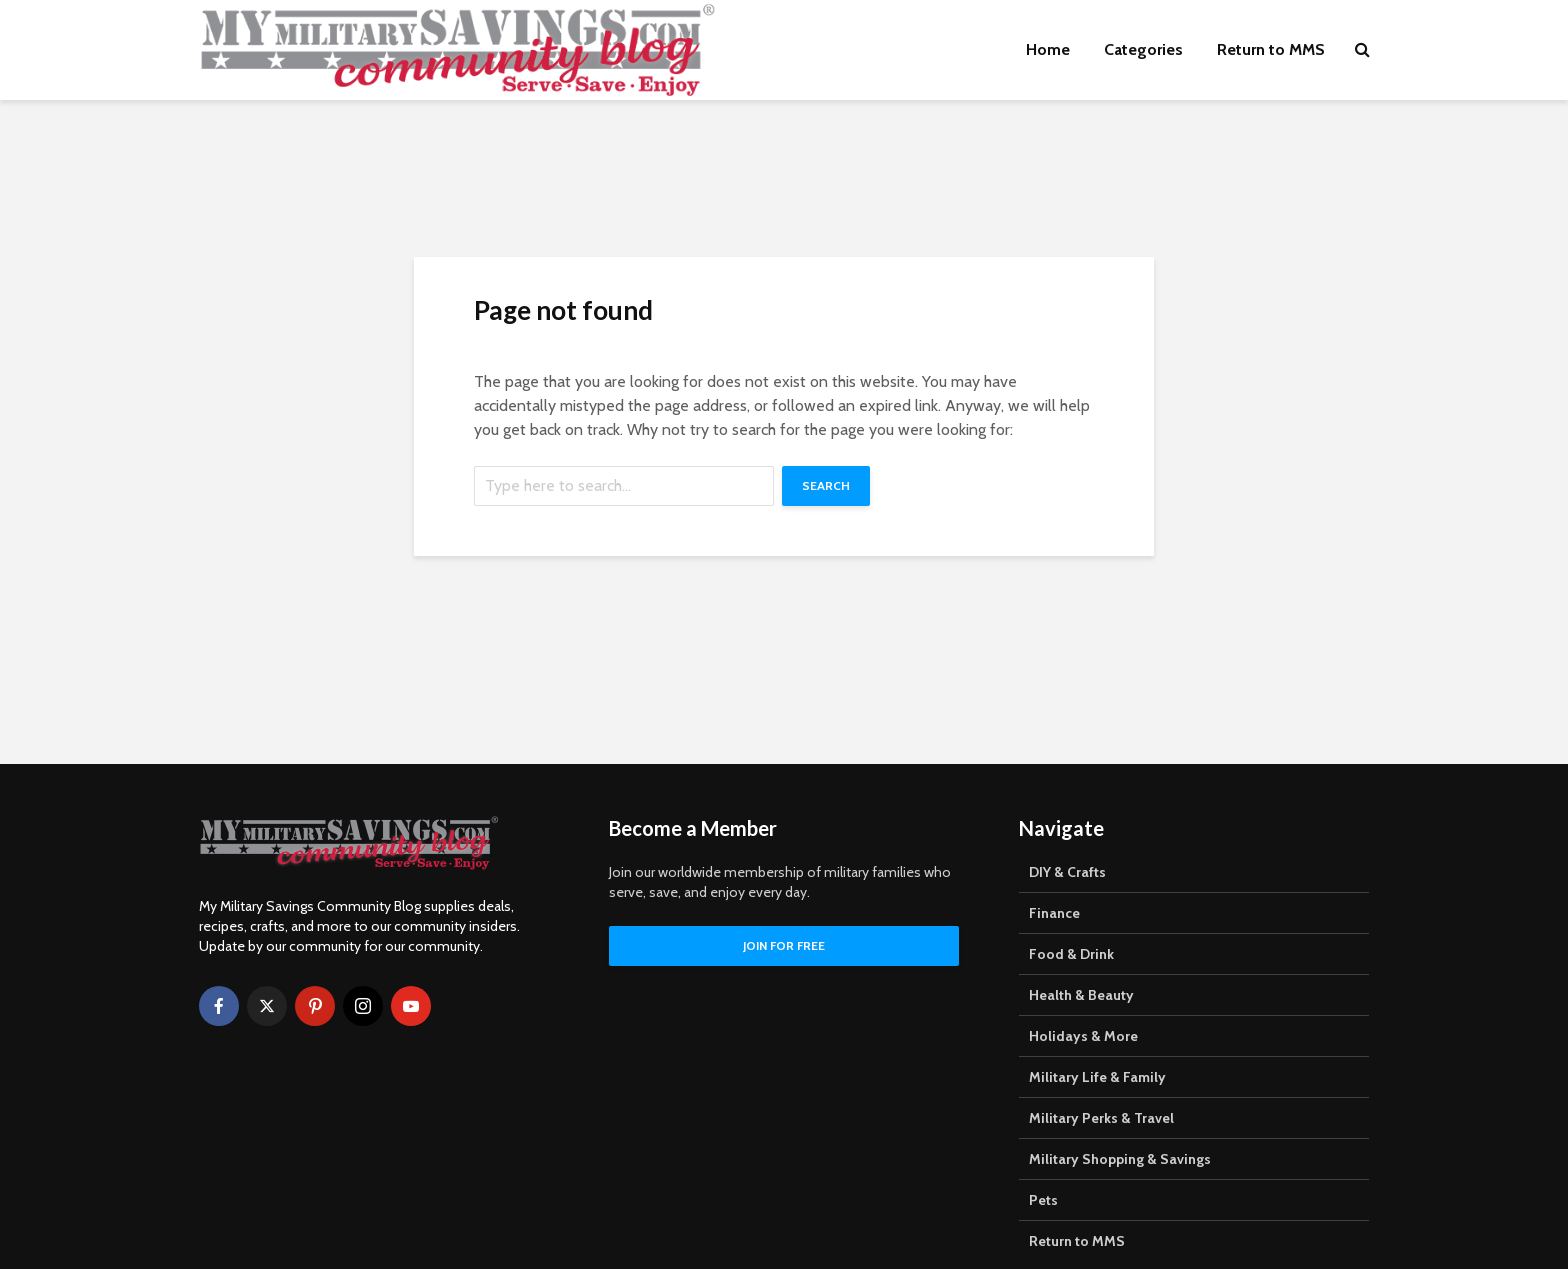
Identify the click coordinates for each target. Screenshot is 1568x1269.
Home (1048, 49)
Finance (1054, 913)
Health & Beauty (1081, 995)
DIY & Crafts (1067, 872)
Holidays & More (1083, 1036)
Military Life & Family (1097, 1077)
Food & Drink (1071, 954)
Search (826, 485)
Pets (1043, 1200)
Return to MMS (1271, 49)
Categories (1143, 49)
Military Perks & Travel (1101, 1118)
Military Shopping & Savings (1120, 1159)
